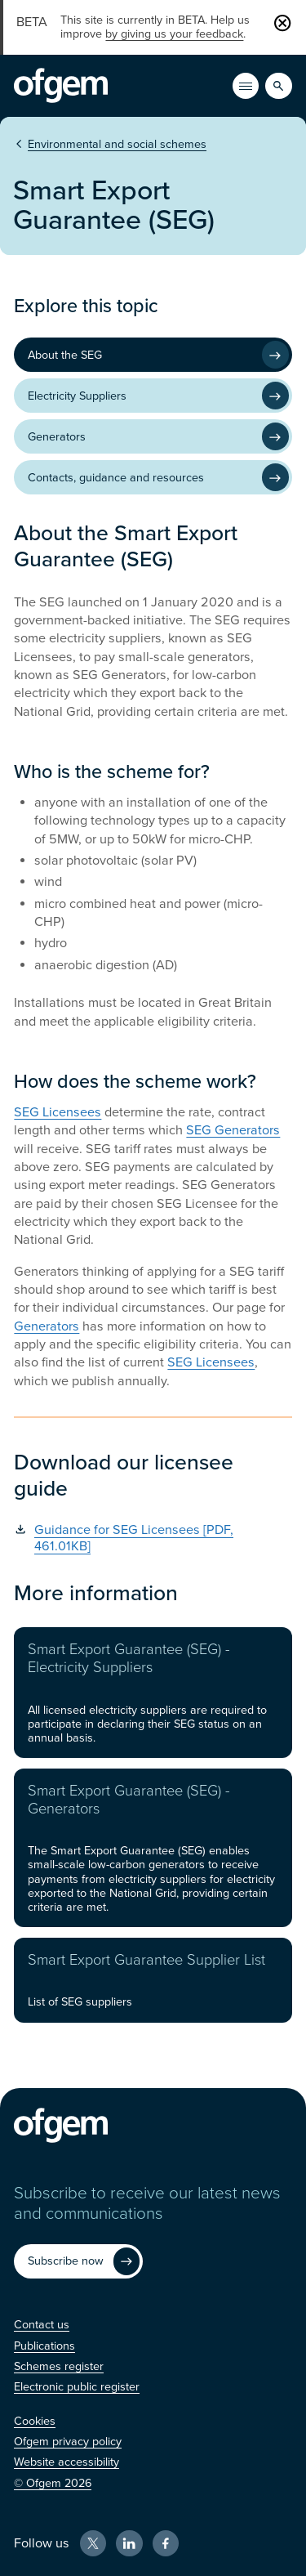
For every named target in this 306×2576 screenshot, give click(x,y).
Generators (46, 1326)
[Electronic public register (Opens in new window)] (77, 2387)
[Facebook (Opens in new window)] (166, 2543)
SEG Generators (233, 1130)
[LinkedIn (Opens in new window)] (129, 2543)
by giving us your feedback (174, 34)
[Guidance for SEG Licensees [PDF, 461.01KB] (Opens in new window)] (152, 1538)
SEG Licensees (57, 1112)
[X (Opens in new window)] (93, 2543)
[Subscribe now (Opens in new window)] (78, 2261)
